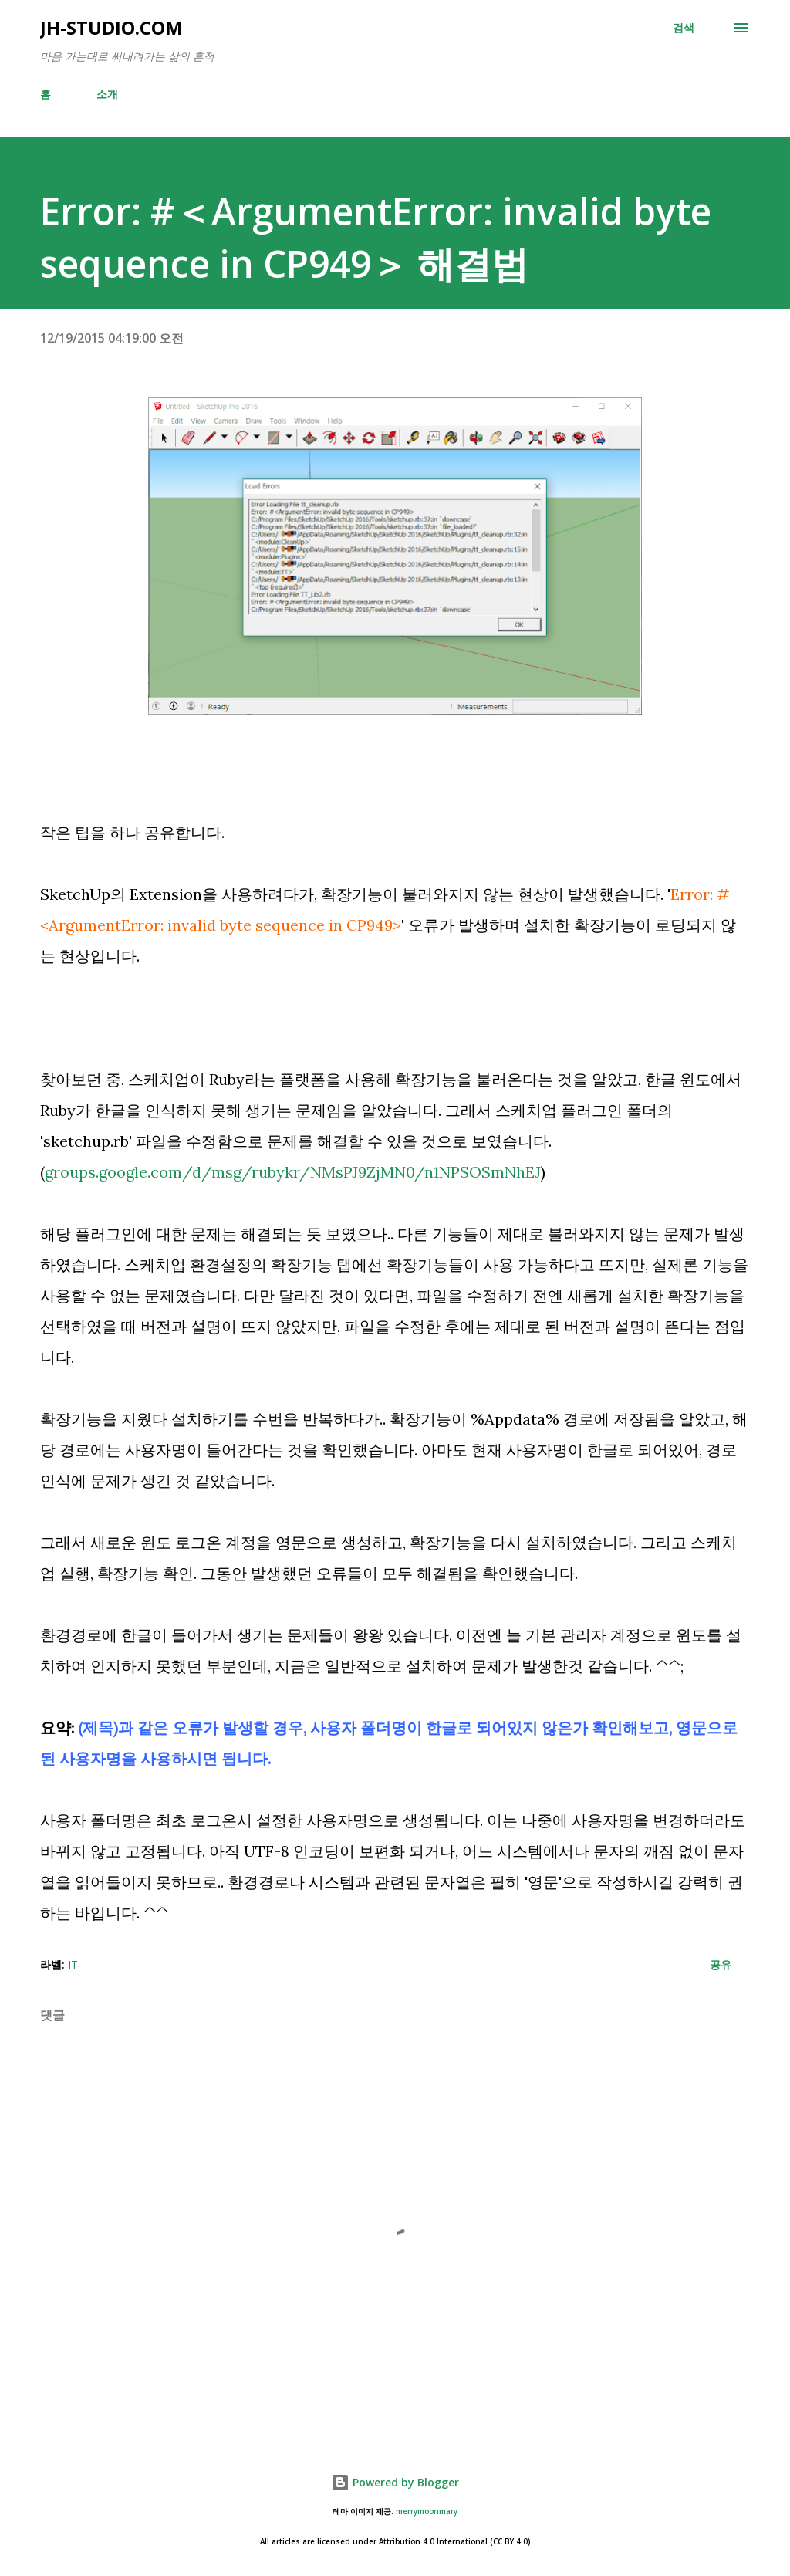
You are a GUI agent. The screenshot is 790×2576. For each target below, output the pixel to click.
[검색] (683, 28)
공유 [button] (720, 1964)
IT (73, 1964)
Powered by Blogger (395, 2482)
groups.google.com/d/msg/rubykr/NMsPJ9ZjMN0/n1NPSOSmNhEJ (293, 1172)
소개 (107, 93)
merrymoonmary (426, 2512)
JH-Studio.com (111, 27)
